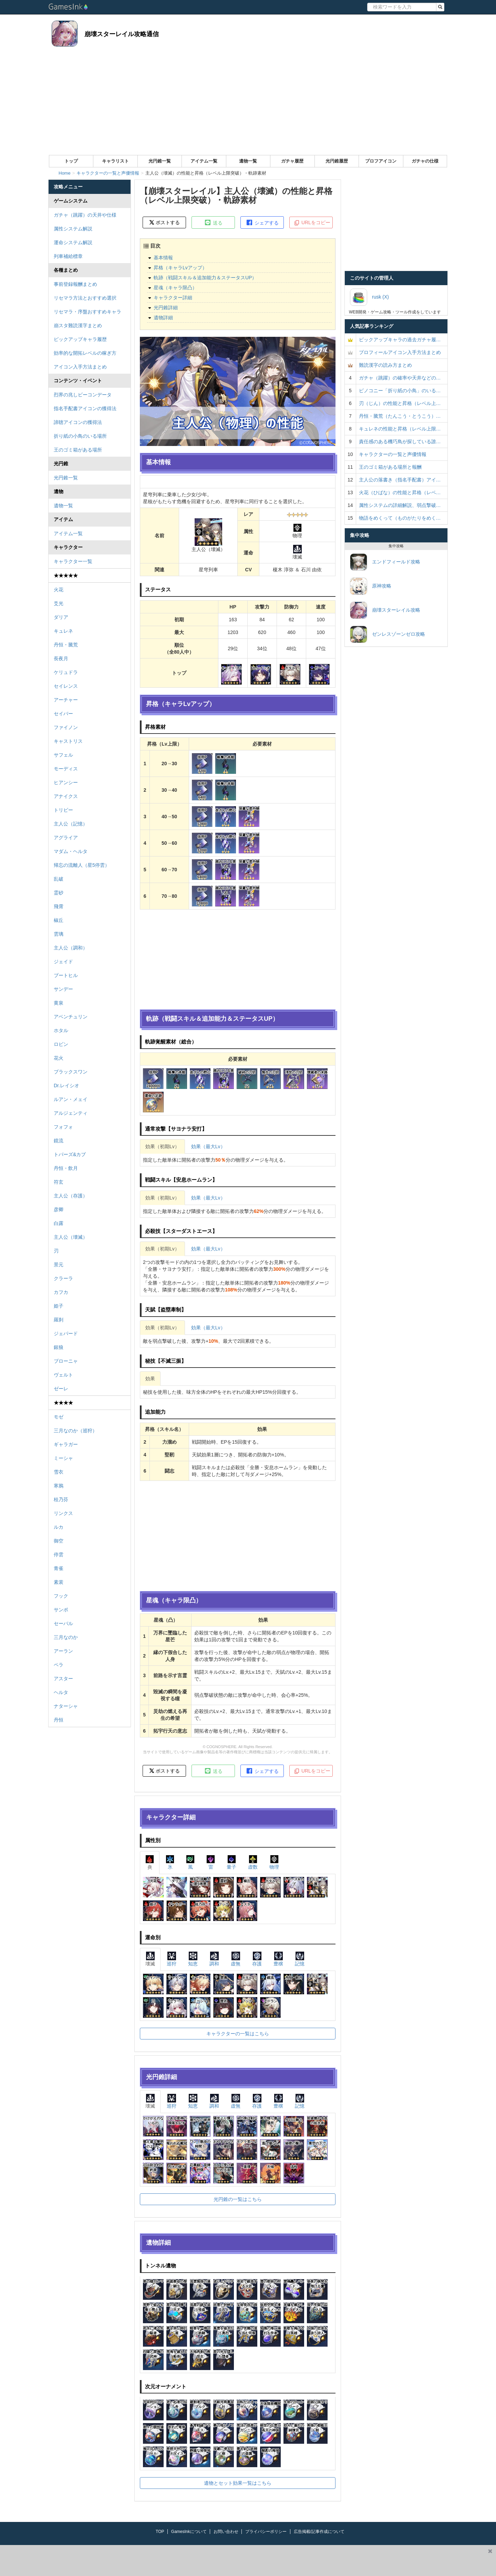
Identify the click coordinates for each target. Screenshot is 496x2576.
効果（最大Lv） (208, 1146)
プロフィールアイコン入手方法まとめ (400, 352)
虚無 (235, 1959)
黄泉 (58, 1003)
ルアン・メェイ (70, 1099)
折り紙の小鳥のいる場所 (80, 436)
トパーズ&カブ (70, 1154)
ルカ (58, 1527)
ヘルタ (61, 1692)
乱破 (58, 879)
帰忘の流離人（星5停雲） (82, 865)
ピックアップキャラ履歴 (80, 339)
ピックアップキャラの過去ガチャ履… (400, 339)
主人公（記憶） (70, 824)
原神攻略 (370, 586)
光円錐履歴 (337, 161)
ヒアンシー (66, 782)
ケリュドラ (66, 672)
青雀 (58, 1568)
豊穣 (278, 1959)
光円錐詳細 (166, 307)
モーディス (66, 768)
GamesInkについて (189, 2531)
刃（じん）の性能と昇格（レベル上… (400, 403)
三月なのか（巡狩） (75, 1430)
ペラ (58, 1665)
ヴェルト (63, 1375)
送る (213, 222)
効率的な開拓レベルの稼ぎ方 (85, 353)
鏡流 (58, 1140)
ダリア (61, 617)
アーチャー (66, 700)
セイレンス (66, 686)
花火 (58, 1058)
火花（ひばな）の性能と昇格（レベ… (400, 492)
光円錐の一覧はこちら (238, 2199)
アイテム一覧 (203, 161)
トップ (71, 161)
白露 (58, 1223)
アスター (63, 1678)
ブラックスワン (70, 1071)
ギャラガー (66, 1444)
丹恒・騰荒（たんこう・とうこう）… (400, 416)
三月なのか (66, 1637)
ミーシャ (63, 1458)
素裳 (58, 1582)
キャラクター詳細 (173, 297)
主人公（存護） (70, 1195)
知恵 (193, 1959)
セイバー (63, 713)
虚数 (253, 1862)
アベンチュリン (70, 1016)
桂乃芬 (61, 1499)
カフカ (61, 1292)
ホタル (61, 1030)
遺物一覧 (248, 161)
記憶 (299, 1959)
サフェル (63, 755)
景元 (58, 1264)
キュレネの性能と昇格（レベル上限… (400, 429)
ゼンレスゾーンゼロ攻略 (387, 634)
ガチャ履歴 (292, 161)
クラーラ (63, 1278)
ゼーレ (61, 1388)
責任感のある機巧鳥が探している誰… (400, 441)
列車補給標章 (68, 256)
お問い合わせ (226, 2531)
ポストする (164, 222)
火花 (58, 589)
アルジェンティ (70, 1113)
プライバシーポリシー (266, 2531)
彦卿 (58, 1209)
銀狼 (58, 1347)
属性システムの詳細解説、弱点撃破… (400, 505)
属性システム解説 (73, 228)
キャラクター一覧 (73, 561)
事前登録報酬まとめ (75, 284)
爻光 (58, 603)
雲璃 (58, 934)
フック (61, 1596)
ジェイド (63, 961)
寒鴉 (58, 1485)
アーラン (63, 1651)
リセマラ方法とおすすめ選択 (85, 298)
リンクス (63, 1513)
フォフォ (63, 1127)
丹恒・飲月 (66, 1168)
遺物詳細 (163, 317)
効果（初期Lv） (162, 1146)
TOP (160, 2531)
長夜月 (61, 658)
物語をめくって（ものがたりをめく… (400, 518)
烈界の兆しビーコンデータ (83, 394)
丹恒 (58, 1720)
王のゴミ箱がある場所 (78, 450)
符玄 (58, 1182)
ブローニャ (66, 1361)
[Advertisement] (248, 103)
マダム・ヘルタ (70, 851)
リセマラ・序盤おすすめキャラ (87, 311)
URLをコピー (312, 223)
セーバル (63, 1623)
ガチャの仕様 (425, 161)
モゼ (58, 1417)
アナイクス (66, 796)
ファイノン (66, 727)
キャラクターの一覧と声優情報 (392, 454)
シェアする (262, 222)
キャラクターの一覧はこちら (237, 2033)
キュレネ (63, 631)
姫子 (58, 1306)
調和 (214, 1959)
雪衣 (58, 1472)
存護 (257, 1959)
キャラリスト (115, 161)
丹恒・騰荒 (66, 644)
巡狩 (171, 1959)
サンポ (61, 1609)
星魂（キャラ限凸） (175, 287)
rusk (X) (369, 297)
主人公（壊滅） (70, 1237)
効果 (150, 1378)
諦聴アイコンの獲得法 (78, 422)
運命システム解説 (73, 242)
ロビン (61, 1044)
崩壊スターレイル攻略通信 (121, 34)
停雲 (58, 1554)
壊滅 (150, 1959)
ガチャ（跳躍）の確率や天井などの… (400, 378)
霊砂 (58, 892)
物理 (274, 1862)
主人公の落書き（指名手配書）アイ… (400, 479)
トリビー (63, 810)
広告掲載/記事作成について (319, 2531)
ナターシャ (66, 1706)
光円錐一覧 (159, 161)
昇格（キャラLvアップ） (180, 267)
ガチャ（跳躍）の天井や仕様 (85, 215)
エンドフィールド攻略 (385, 562)
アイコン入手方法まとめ (80, 367)
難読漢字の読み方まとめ (385, 365)
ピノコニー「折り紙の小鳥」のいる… (400, 390)
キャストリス (68, 741)
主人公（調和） (70, 948)
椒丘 (58, 920)
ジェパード (66, 1333)
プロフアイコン (380, 161)
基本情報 (163, 257)
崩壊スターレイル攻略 (385, 610)
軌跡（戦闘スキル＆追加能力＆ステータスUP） (205, 277)
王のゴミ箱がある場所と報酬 (390, 467)
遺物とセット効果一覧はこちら (237, 2483)
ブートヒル (66, 975)
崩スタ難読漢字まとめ (78, 325)
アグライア (66, 837)
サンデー (63, 989)
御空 (58, 1541)
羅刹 (58, 1319)
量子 (231, 1862)
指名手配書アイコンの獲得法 (85, 408)
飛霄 (58, 906)
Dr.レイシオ (66, 1085)
